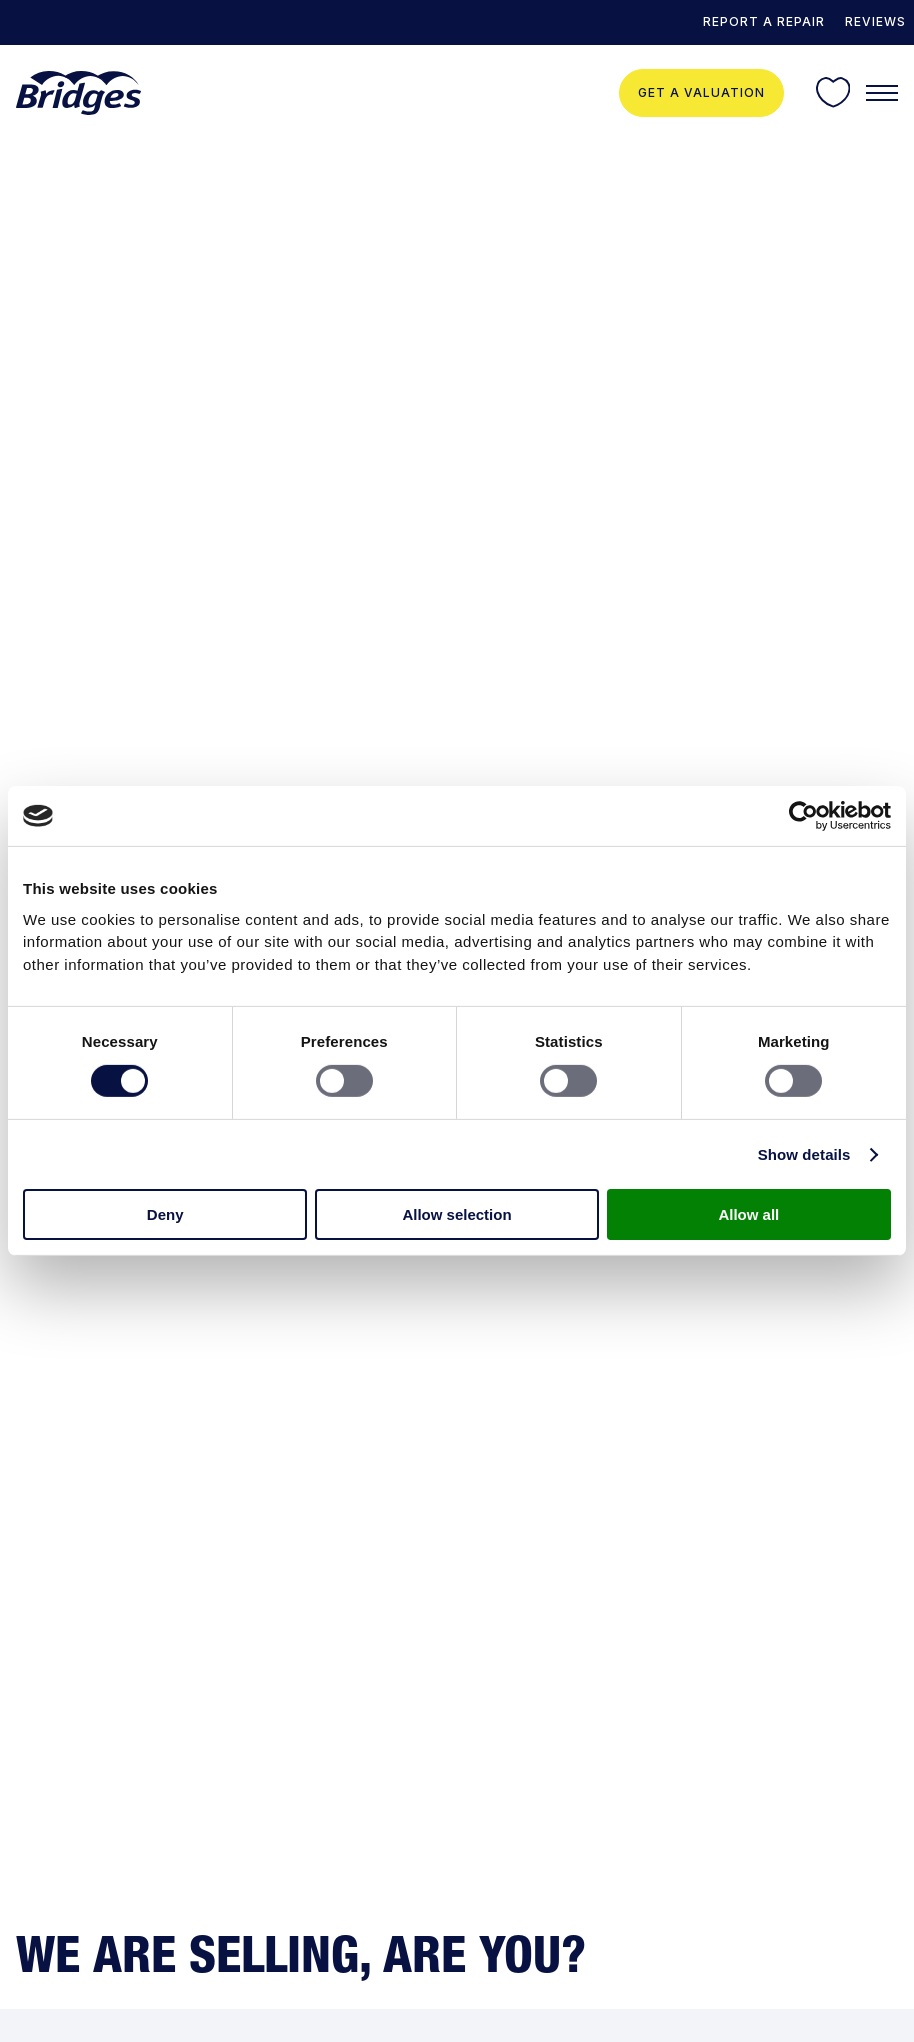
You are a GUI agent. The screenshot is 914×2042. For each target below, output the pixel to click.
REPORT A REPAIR (764, 21)
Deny (165, 1214)
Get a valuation (701, 92)
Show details (804, 1154)
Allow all (748, 1214)
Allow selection (456, 1214)
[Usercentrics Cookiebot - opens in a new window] (803, 816)
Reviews (875, 21)
